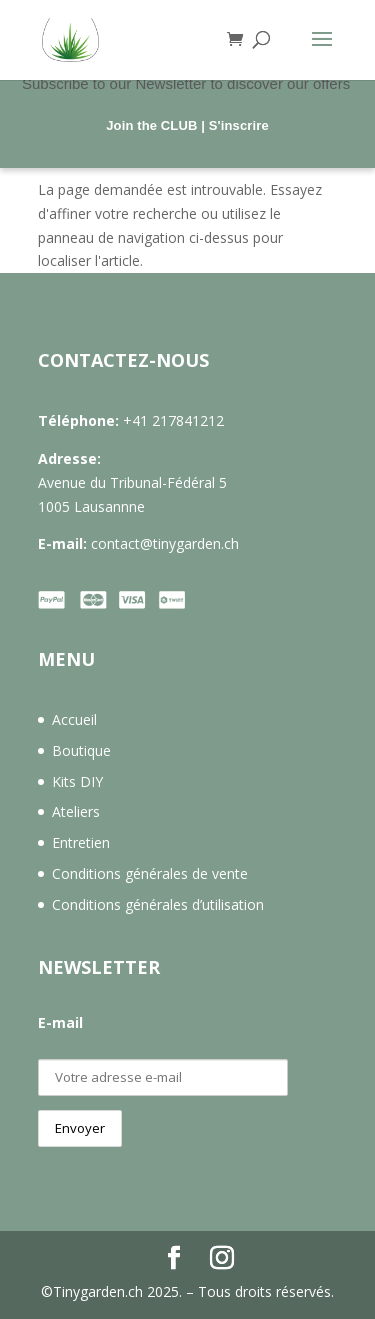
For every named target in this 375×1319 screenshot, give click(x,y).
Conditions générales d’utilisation (158, 904)
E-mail (60, 1022)
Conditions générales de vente (150, 873)
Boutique (81, 750)
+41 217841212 (173, 420)
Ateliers (76, 811)
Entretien (81, 842)
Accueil (74, 719)
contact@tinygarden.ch (165, 543)
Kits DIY (77, 781)
